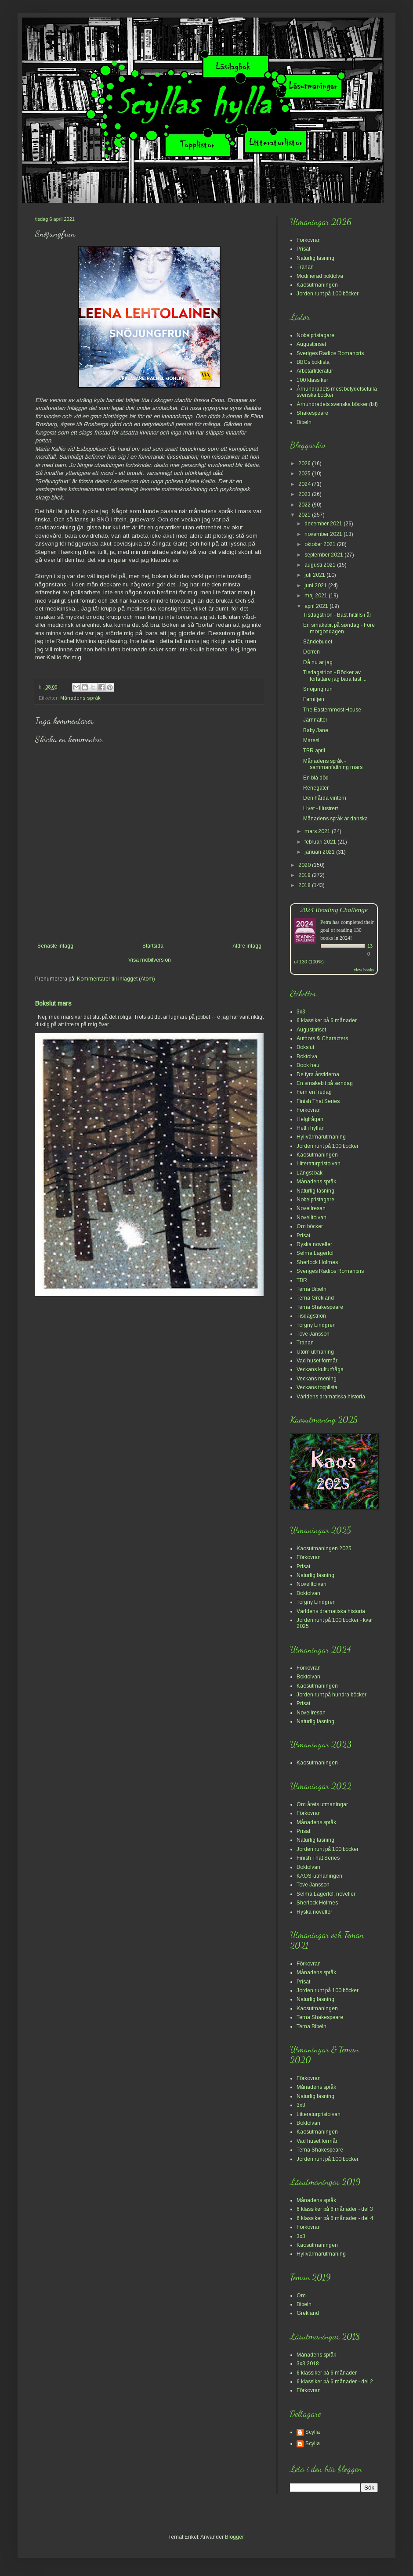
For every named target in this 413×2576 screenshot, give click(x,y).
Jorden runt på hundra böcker (331, 1695)
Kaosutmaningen (317, 285)
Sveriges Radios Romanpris (330, 353)
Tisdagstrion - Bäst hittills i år (337, 615)
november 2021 (324, 534)
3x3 (301, 1012)
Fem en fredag (314, 1092)
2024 (305, 484)
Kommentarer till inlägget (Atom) (116, 979)
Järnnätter (315, 720)
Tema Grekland (315, 1298)
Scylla (312, 2432)
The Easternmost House (332, 710)
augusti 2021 (320, 565)
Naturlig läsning (315, 258)
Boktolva (307, 1056)
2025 (305, 474)
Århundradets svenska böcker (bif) (337, 404)
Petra (325, 922)
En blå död (316, 778)
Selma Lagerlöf (315, 1253)
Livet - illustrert (320, 808)
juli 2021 (315, 575)
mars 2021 (318, 831)
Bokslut (305, 1047)
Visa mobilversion (149, 960)
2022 (305, 505)
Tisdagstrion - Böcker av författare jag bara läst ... (334, 675)
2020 (305, 865)
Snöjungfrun (318, 689)
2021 (305, 515)
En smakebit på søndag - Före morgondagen (339, 628)
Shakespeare (312, 413)
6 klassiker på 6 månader (327, 1020)
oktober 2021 (320, 544)
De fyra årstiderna (318, 1074)
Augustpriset (311, 344)
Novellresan (311, 1208)
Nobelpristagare (315, 335)
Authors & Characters (322, 1038)
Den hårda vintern (324, 798)
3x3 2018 (308, 2363)
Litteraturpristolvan (319, 1163)
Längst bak (309, 1173)
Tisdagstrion (311, 1316)
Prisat (303, 249)
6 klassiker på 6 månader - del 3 (335, 2209)
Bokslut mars (53, 1003)
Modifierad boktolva (320, 276)
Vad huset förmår (317, 1361)
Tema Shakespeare (320, 1307)
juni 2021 (316, 585)
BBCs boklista (313, 362)
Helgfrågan (310, 1119)
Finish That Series (318, 1101)
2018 (305, 885)
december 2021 (324, 524)
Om (301, 2295)
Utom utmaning (315, 1352)
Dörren (311, 652)
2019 (305, 875)
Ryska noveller (314, 1244)
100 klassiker (312, 380)
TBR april (314, 750)
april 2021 (317, 606)
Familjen (313, 699)
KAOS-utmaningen (319, 1876)
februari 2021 (320, 842)
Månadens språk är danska (335, 819)
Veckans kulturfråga (320, 1369)
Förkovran (309, 240)
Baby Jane (315, 730)
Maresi (311, 740)
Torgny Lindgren (316, 1325)
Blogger (234, 2537)
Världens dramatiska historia (331, 1397)
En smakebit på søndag (325, 1083)
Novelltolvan (311, 1217)
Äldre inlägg (246, 946)
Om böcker (310, 1226)
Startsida (152, 946)
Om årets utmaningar (322, 1804)
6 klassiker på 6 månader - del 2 (335, 2381)
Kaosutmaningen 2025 (324, 1548)
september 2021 (324, 555)
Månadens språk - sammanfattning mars (332, 764)
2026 (305, 463)
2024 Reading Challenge (334, 909)
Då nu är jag (318, 662)
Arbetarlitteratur (315, 371)
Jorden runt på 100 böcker (328, 294)
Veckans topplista (317, 1387)
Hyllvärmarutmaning (321, 1137)
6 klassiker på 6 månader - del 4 (335, 2218)
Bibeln (304, 422)
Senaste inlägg (55, 946)
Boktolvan (308, 1593)
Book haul (309, 1065)
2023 (305, 494)
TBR (302, 1280)
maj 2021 (316, 596)
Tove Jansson (313, 1334)
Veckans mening (317, 1379)
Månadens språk (80, 698)
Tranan (305, 267)
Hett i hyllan (311, 1128)
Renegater (316, 788)
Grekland (308, 2313)
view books (364, 969)
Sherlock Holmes (317, 1262)
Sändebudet (317, 642)
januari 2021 (320, 852)
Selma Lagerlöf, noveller (326, 1894)
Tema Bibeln (311, 1289)
